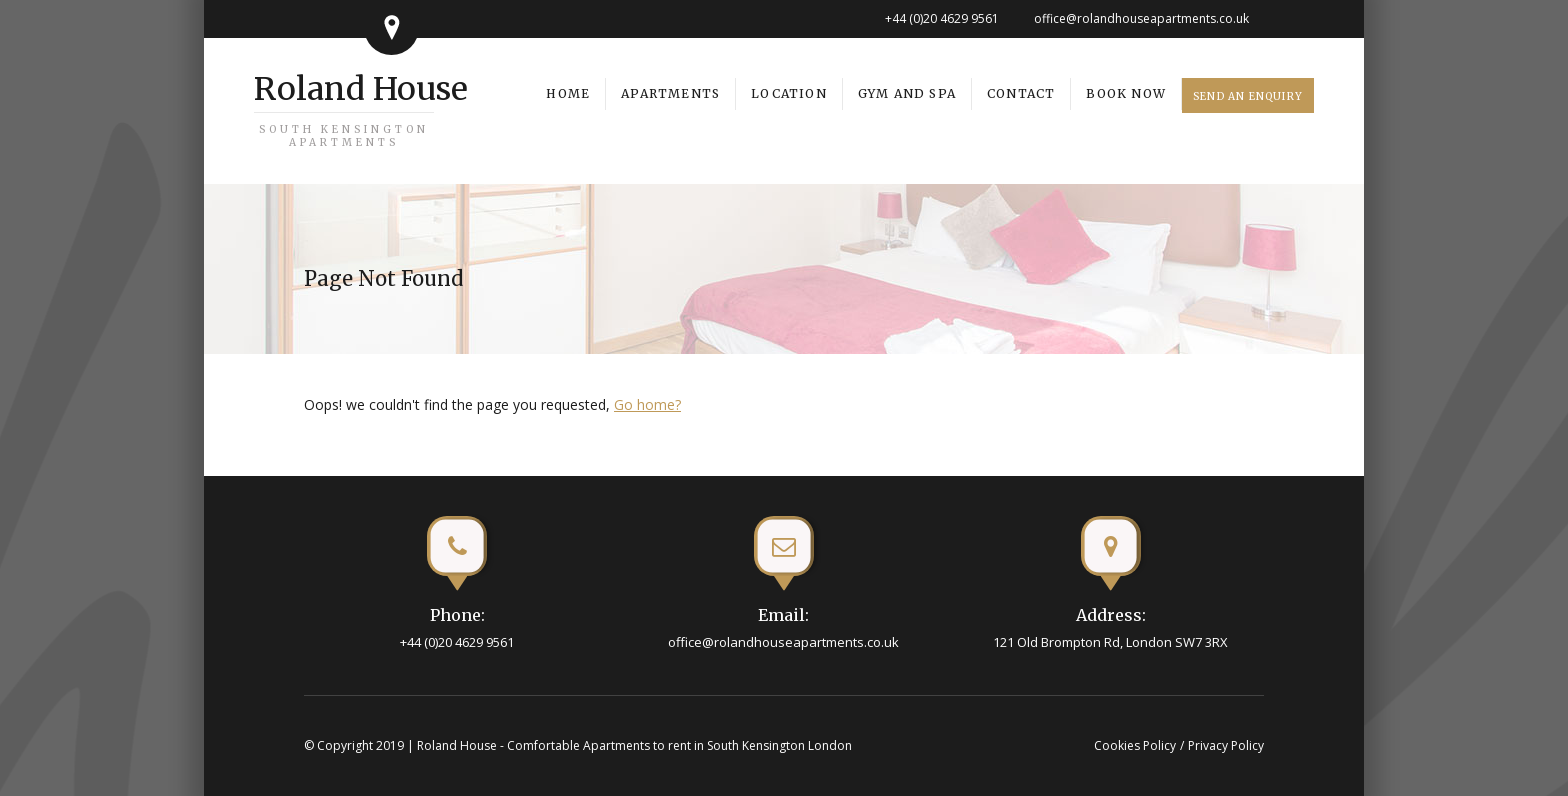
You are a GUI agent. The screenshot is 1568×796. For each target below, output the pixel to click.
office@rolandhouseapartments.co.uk (1141, 18)
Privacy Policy (1226, 745)
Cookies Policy (1135, 745)
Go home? (647, 404)
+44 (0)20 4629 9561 (942, 18)
